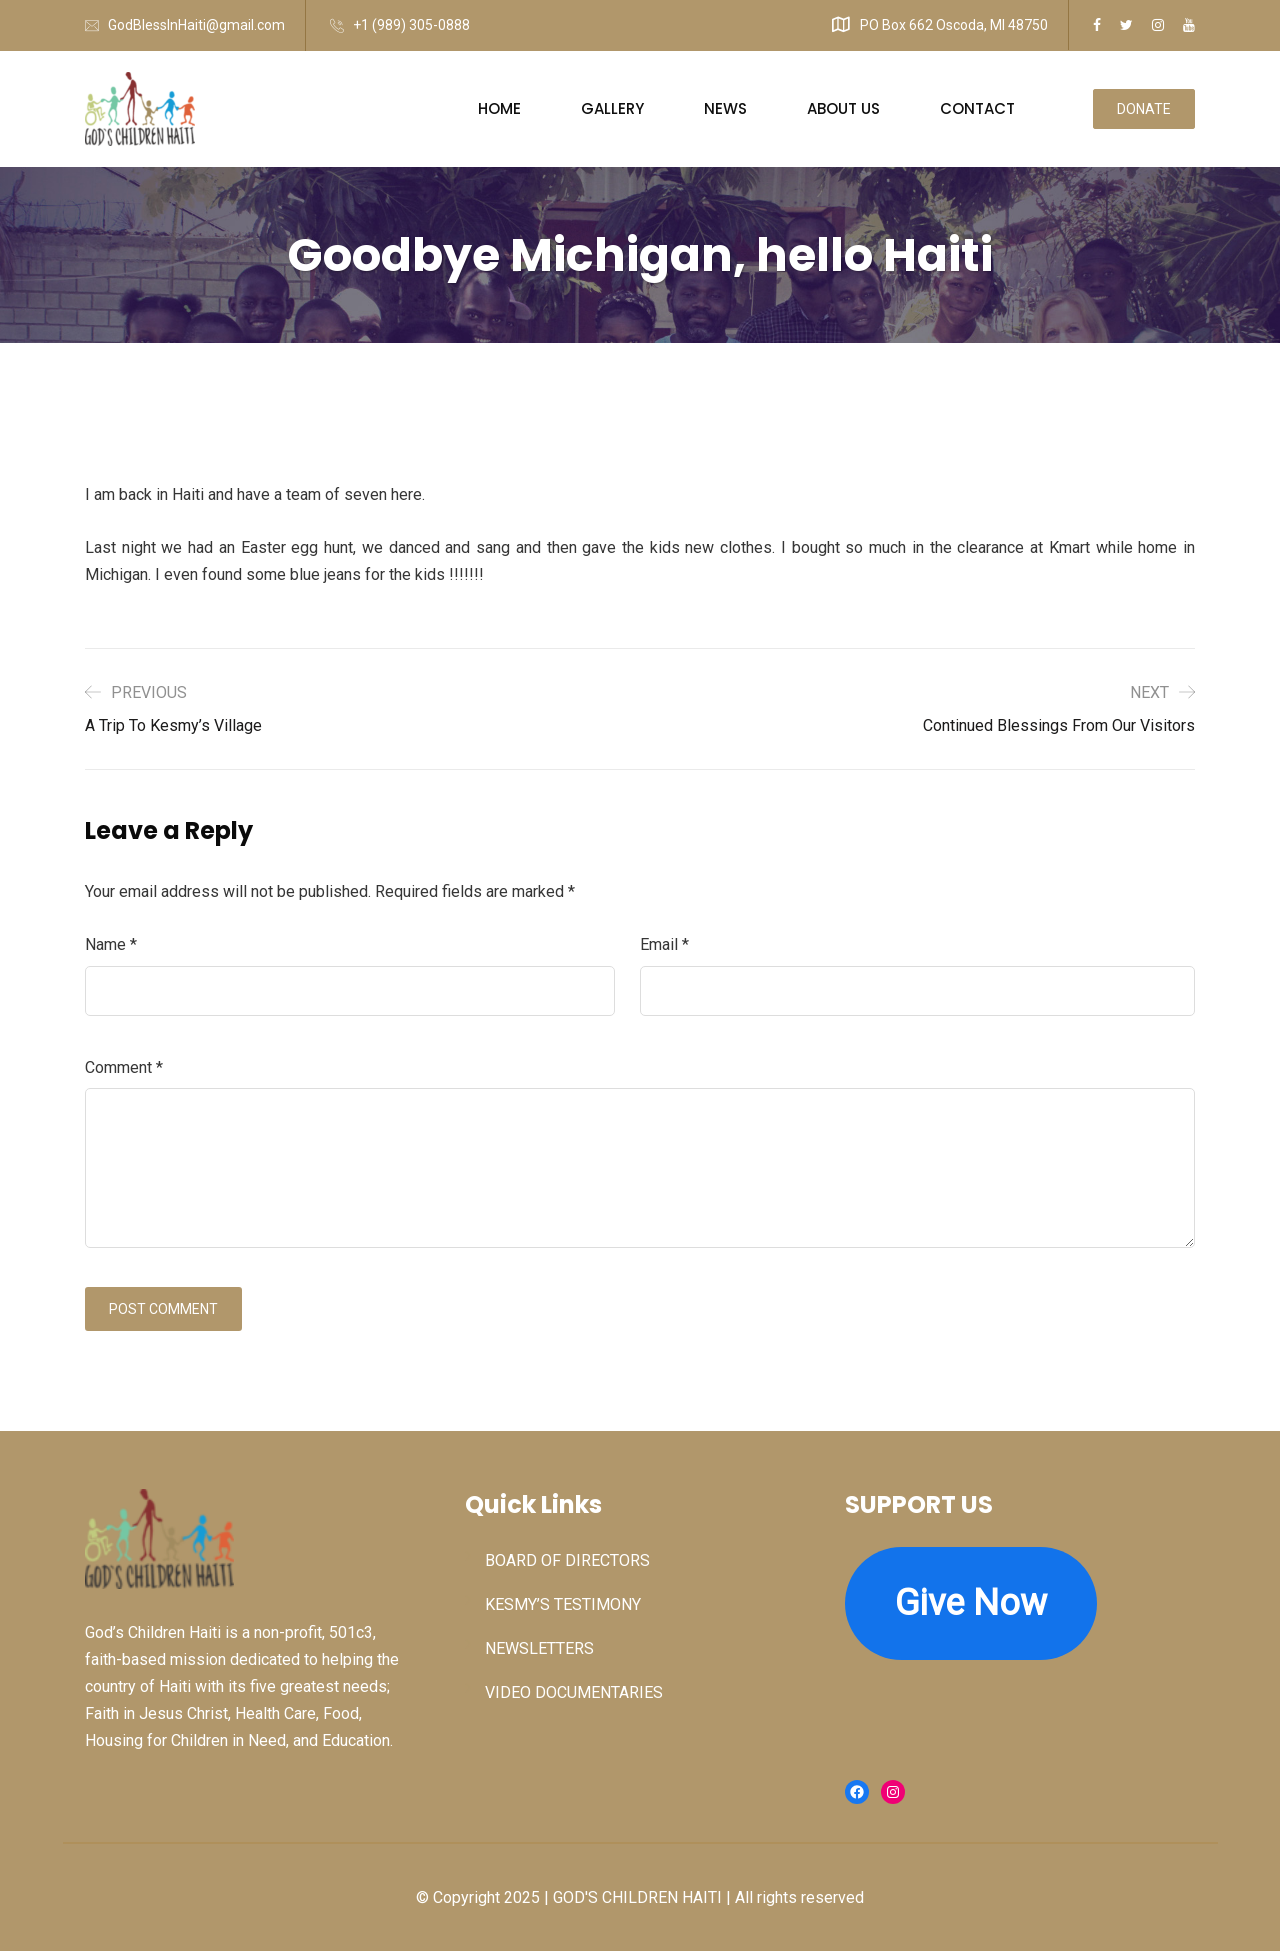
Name (111, 944)
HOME (499, 108)
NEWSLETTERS (539, 1648)
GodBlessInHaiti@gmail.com (196, 25)
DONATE (1144, 109)
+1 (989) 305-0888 (411, 25)
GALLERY (612, 108)
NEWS (725, 108)
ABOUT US (843, 108)
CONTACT (977, 108)
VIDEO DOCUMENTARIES (574, 1692)
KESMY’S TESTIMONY (563, 1604)
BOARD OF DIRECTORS (567, 1560)
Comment (124, 1067)
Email (664, 944)
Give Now (971, 1603)
